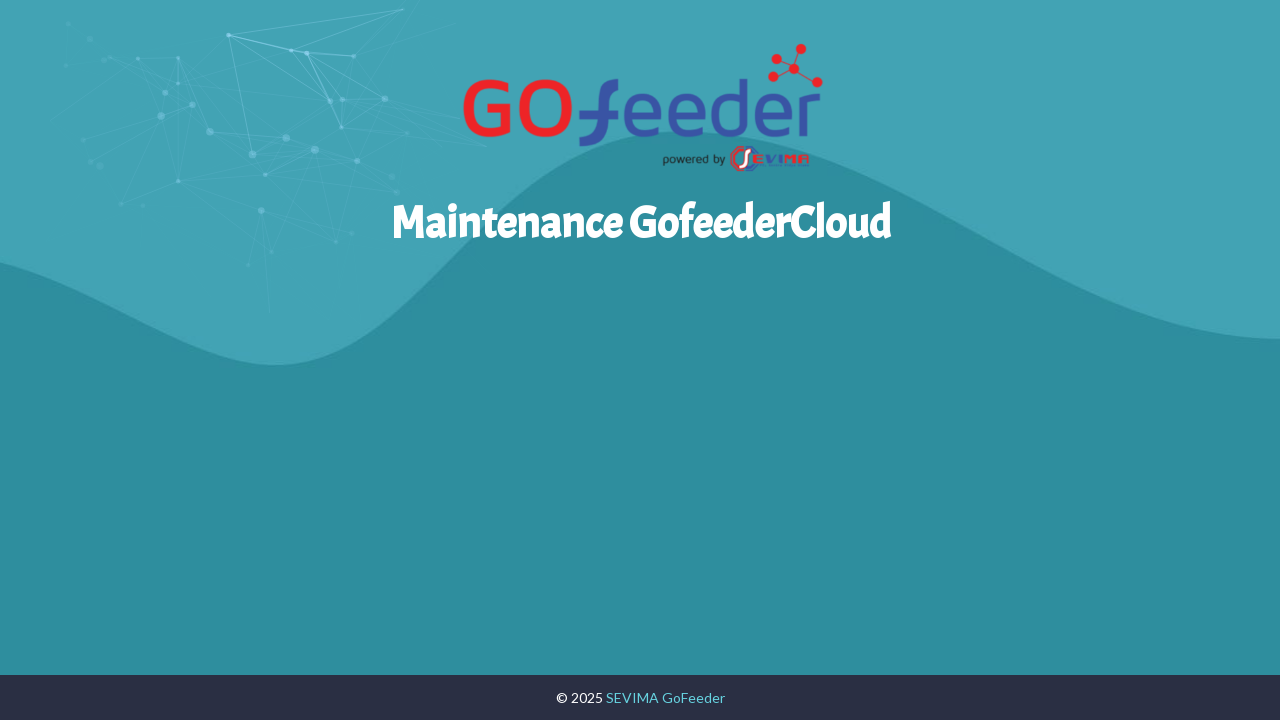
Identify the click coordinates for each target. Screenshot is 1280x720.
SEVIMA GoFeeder (665, 697)
